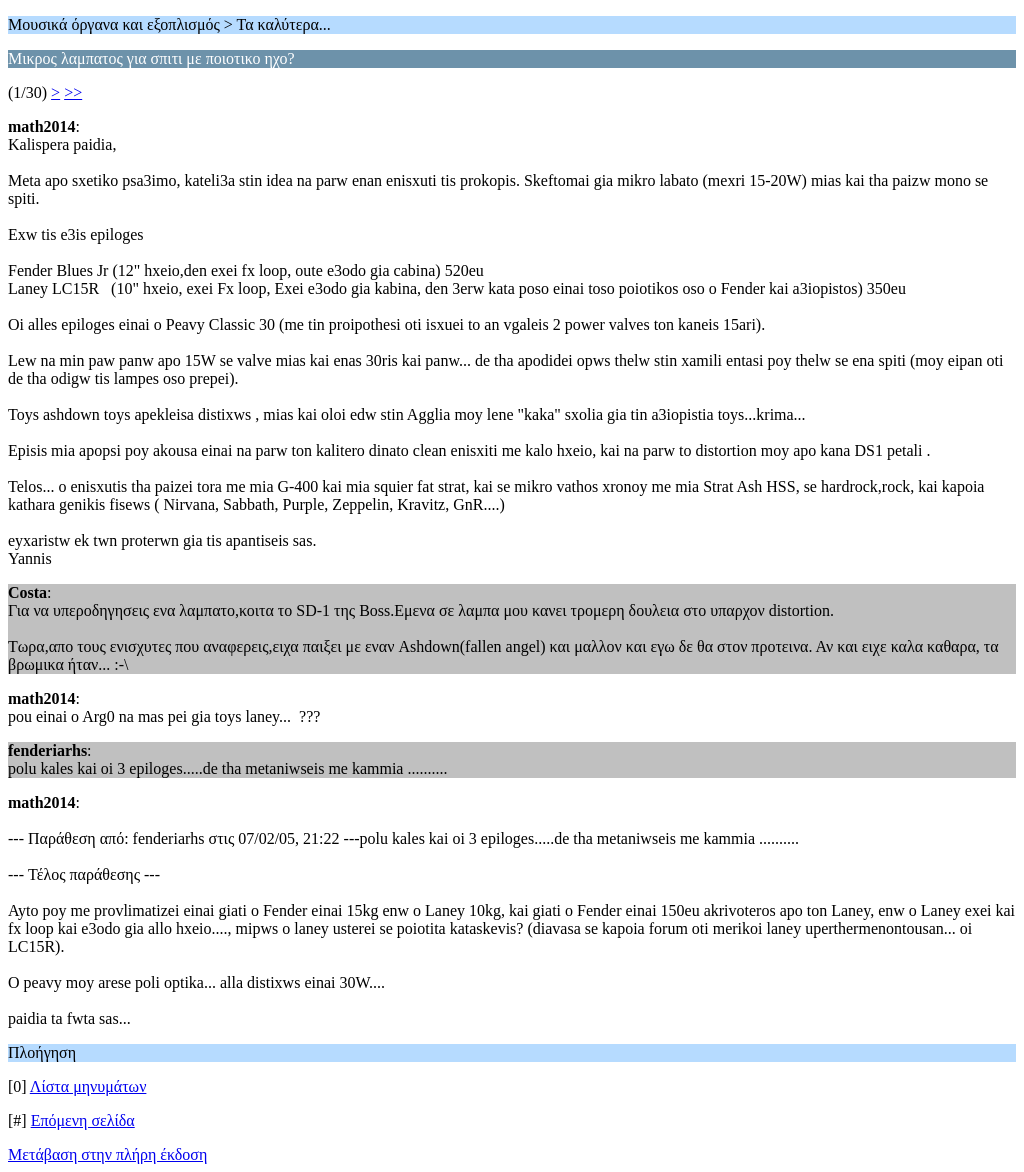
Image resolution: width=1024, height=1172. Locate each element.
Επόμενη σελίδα (83, 1120)
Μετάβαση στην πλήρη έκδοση (107, 1154)
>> (73, 92)
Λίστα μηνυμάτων (88, 1086)
